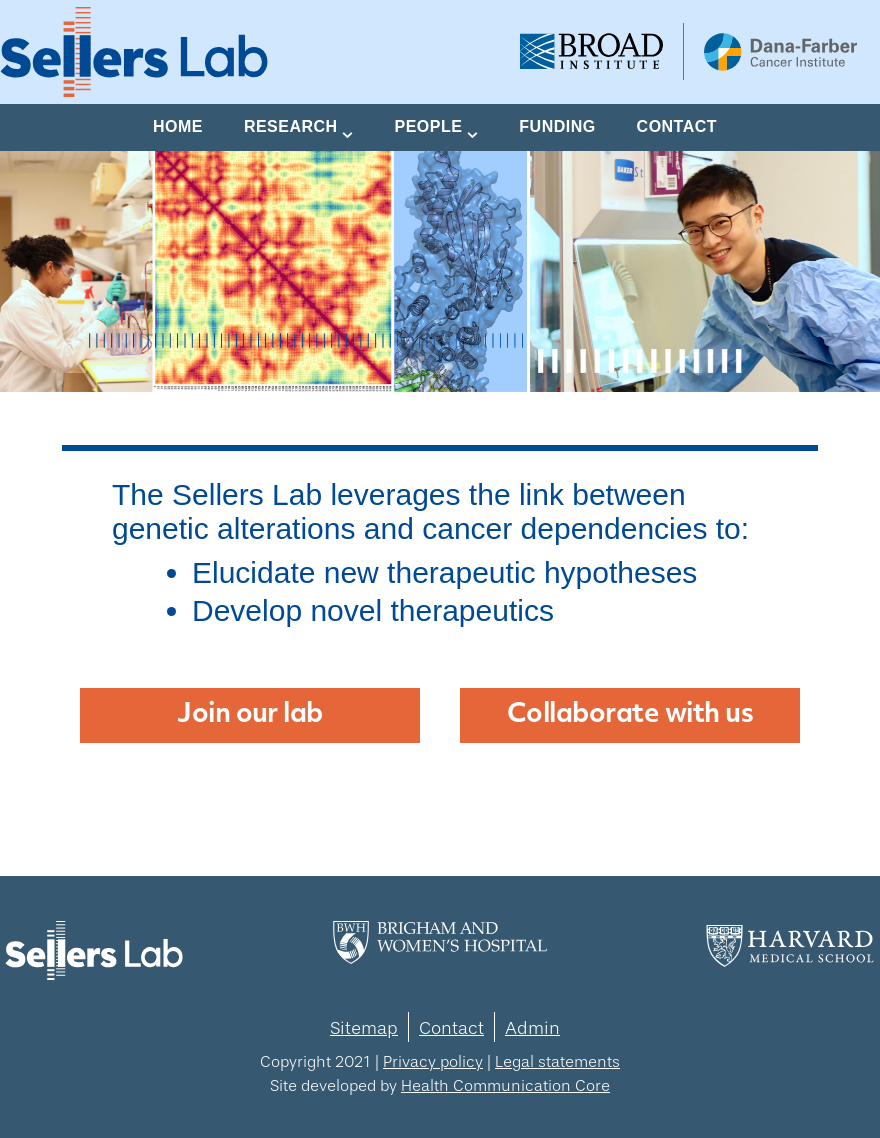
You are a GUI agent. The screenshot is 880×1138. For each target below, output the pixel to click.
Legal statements (557, 1061)
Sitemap (364, 1028)
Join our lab (250, 715)
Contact (451, 1028)
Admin (532, 1028)
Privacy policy (433, 1061)
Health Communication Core (505, 1085)
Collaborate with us (630, 715)
